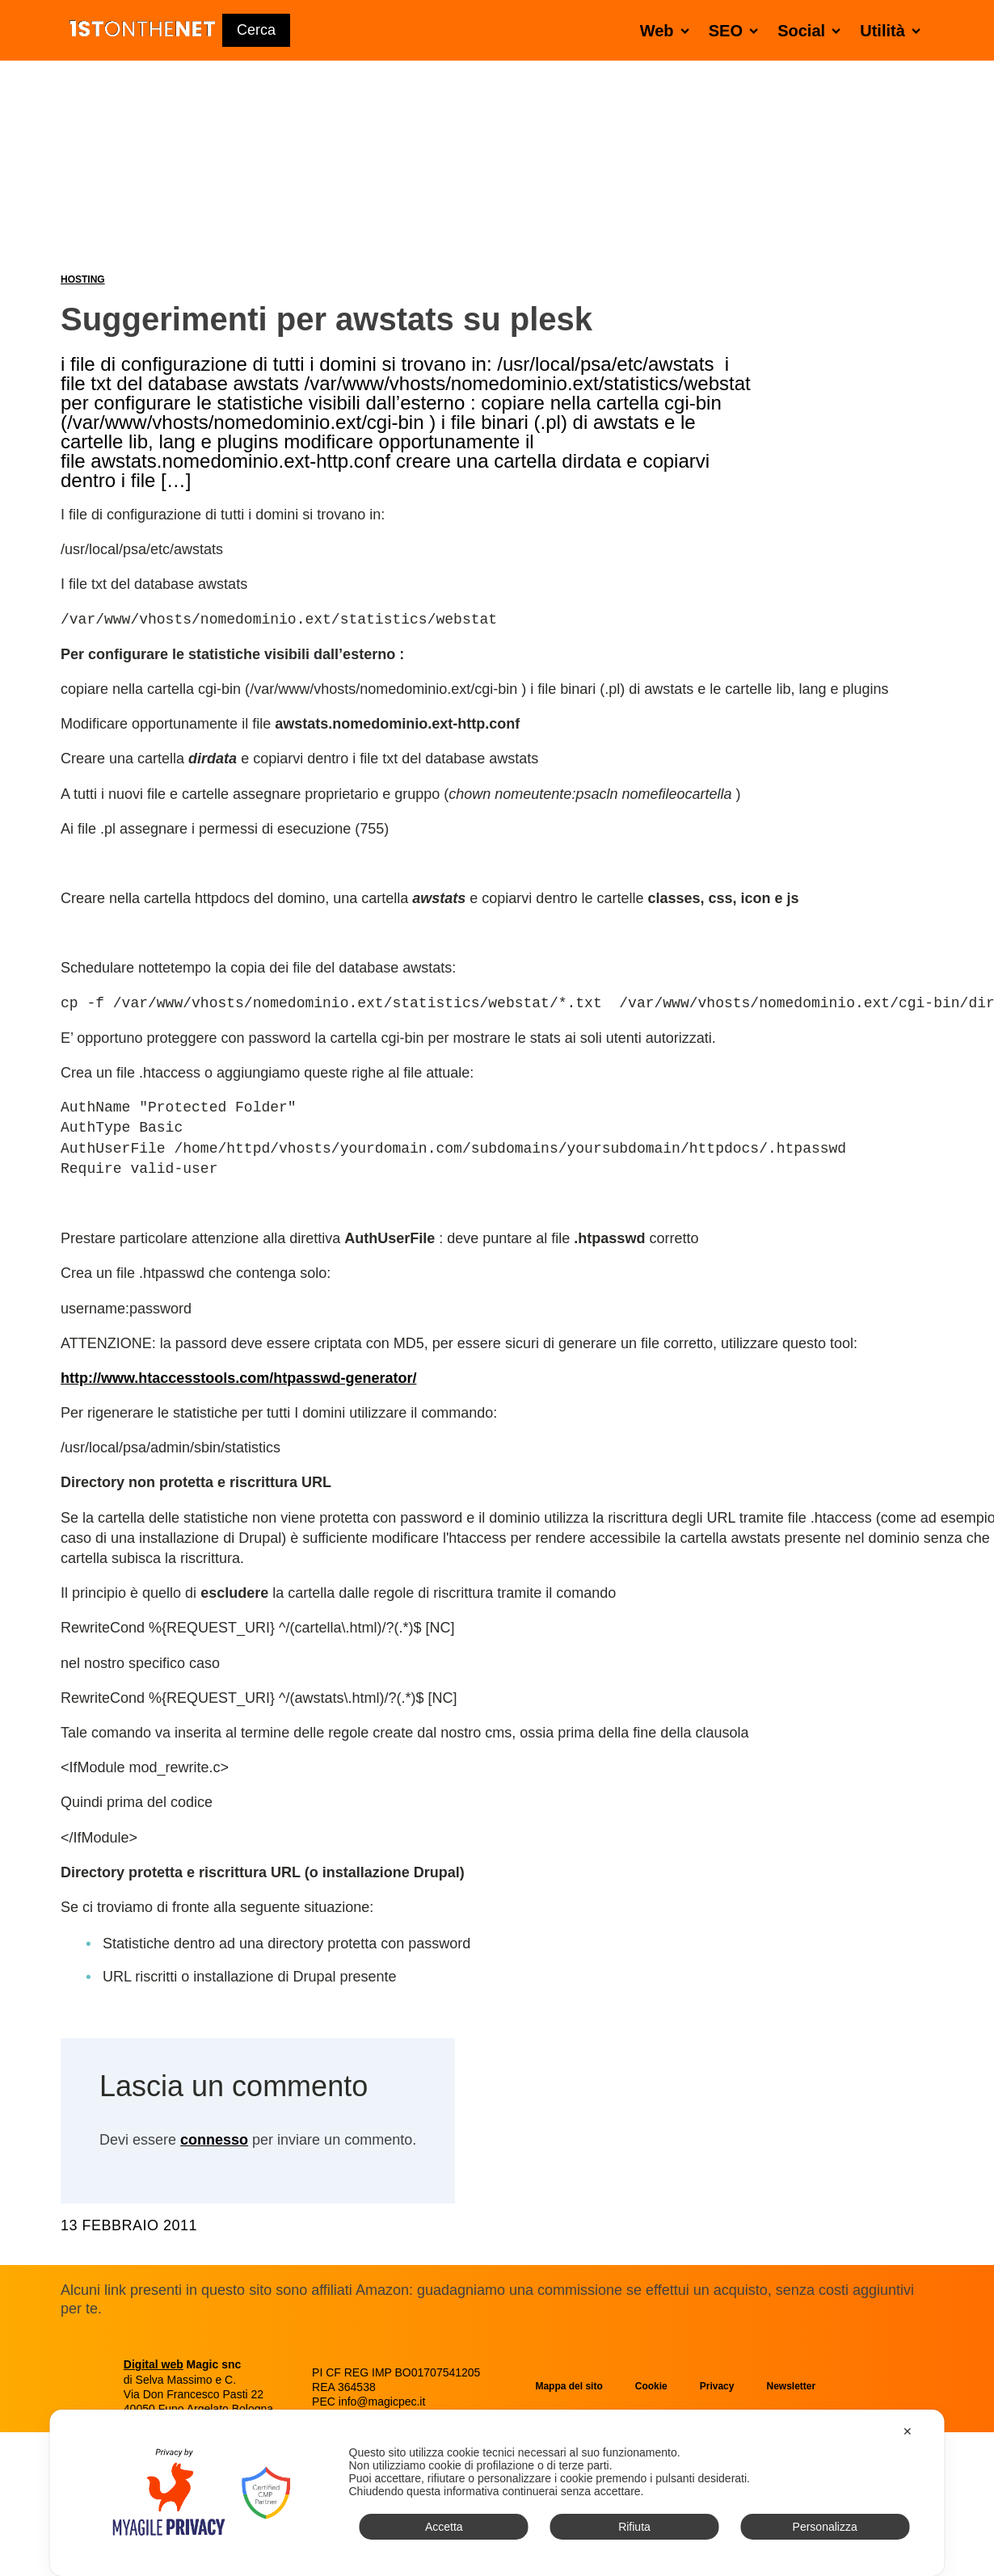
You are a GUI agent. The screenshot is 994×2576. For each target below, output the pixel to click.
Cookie (651, 2386)
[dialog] (497, 2493)
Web (668, 30)
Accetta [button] (444, 2526)
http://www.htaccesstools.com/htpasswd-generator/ (238, 1378)
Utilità (893, 30)
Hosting (83, 279)
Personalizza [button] (825, 2526)
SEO (736, 30)
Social (812, 30)
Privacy (717, 2386)
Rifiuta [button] (634, 2526)
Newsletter (790, 2386)
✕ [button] (907, 2431)
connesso (214, 2140)
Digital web (153, 2364)
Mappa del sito (568, 2386)
